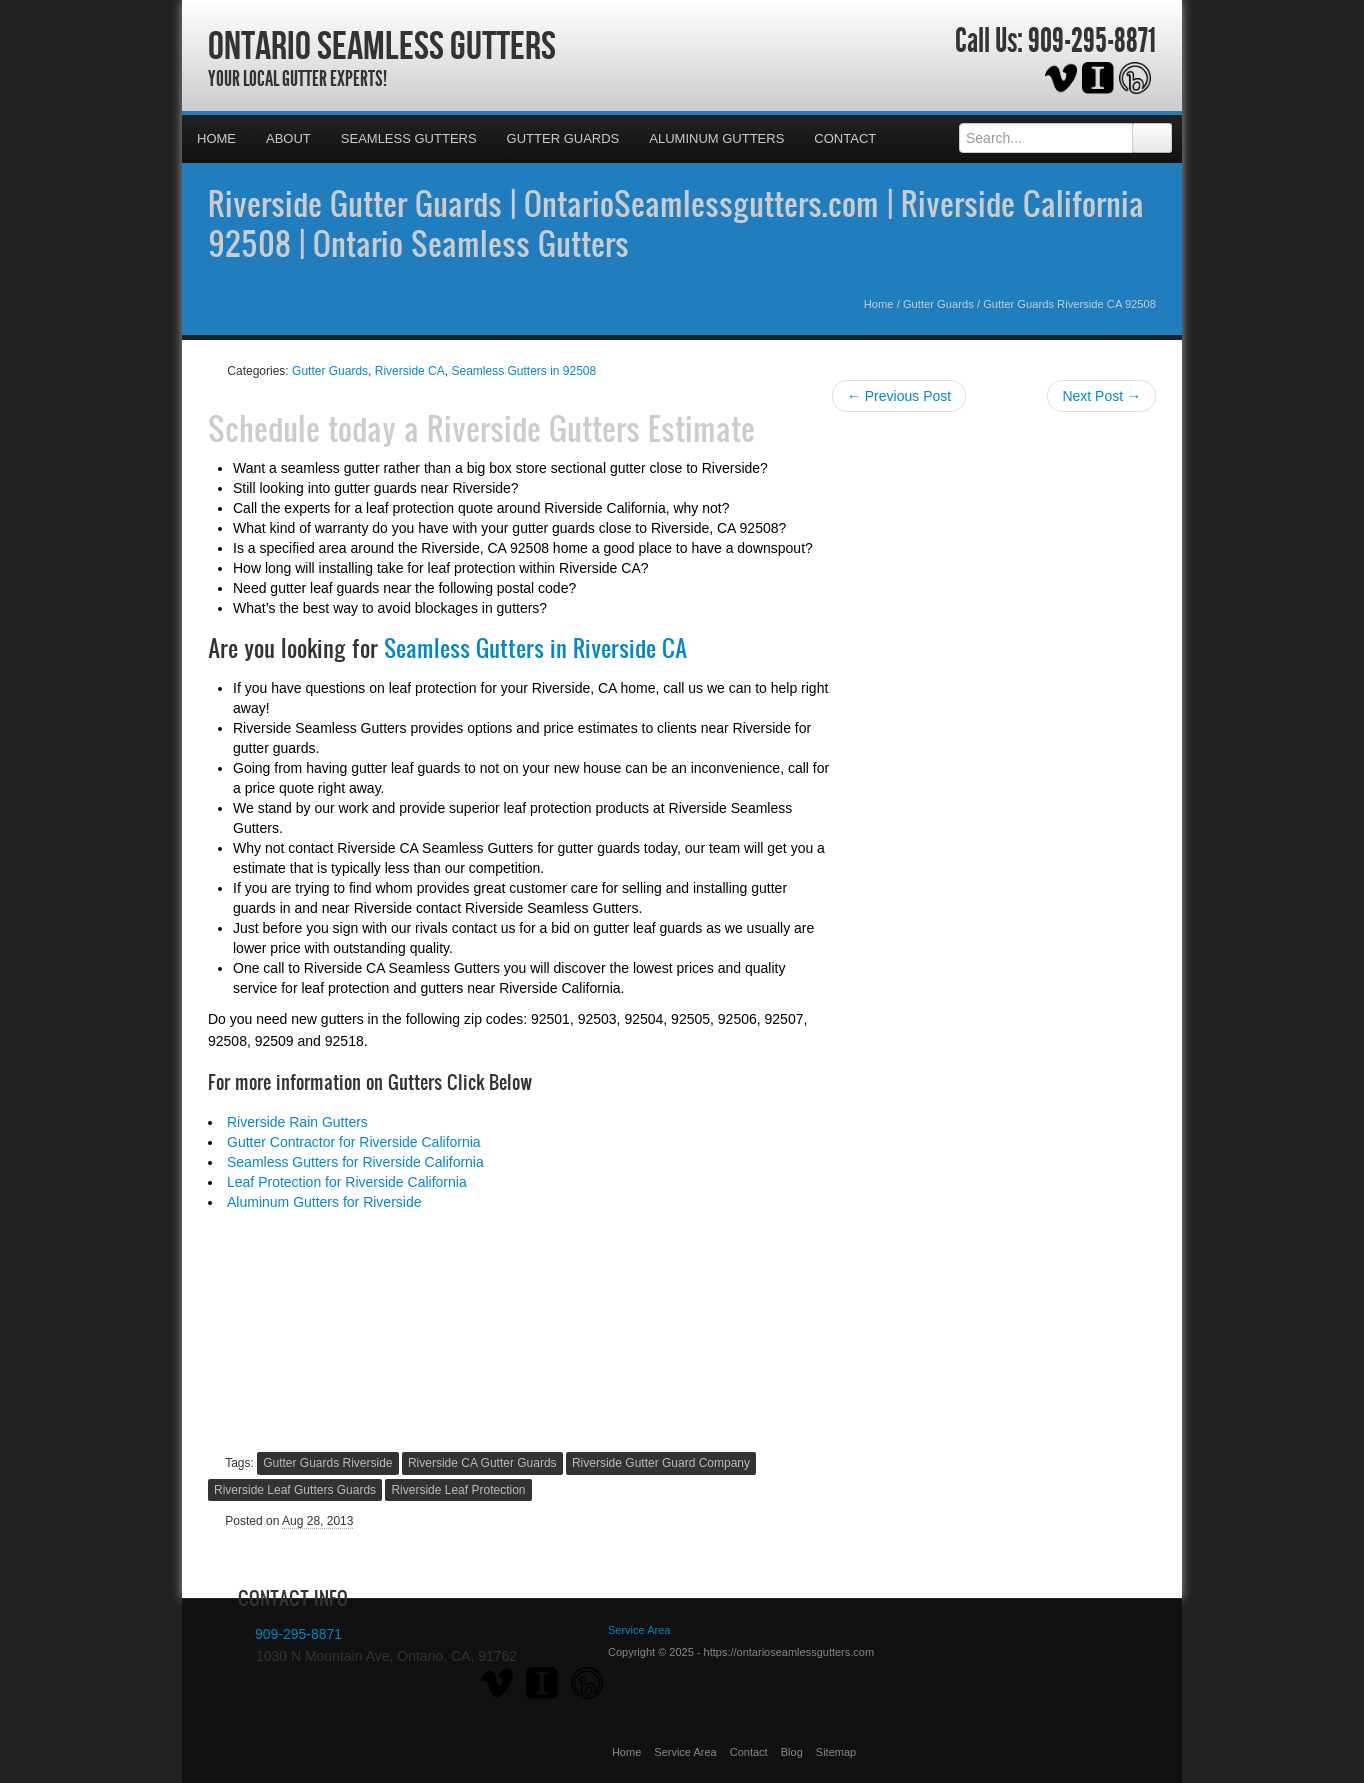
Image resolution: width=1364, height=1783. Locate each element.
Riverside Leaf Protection (458, 1490)
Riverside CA (410, 371)
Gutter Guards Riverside (327, 1463)
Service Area (685, 1752)
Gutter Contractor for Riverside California (354, 1142)
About (288, 138)
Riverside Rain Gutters (297, 1122)
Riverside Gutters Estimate (591, 428)
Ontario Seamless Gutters (382, 45)
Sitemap (836, 1752)
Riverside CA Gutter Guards (482, 1463)
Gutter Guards (563, 138)
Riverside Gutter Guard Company (661, 1463)
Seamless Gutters (409, 138)
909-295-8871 (1092, 41)
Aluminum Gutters (716, 138)
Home (216, 138)
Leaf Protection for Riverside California (347, 1182)
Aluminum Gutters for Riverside (324, 1202)
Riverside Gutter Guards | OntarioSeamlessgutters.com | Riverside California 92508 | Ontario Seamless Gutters (676, 223)
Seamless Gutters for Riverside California (355, 1162)
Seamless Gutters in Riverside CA (535, 648)
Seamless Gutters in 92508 (523, 371)
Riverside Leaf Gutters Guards (295, 1490)
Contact (845, 138)
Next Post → (1101, 396)
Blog (792, 1752)
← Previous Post (899, 396)
